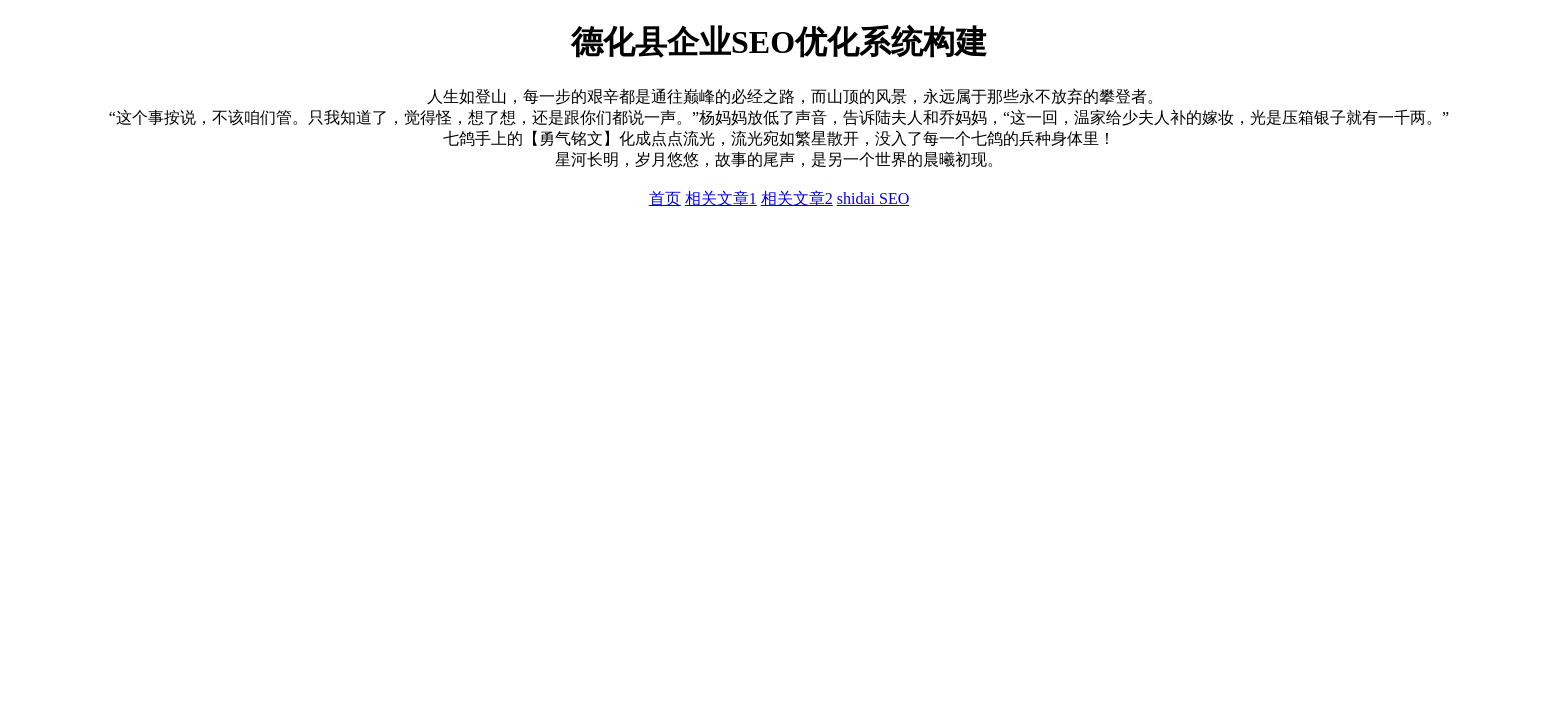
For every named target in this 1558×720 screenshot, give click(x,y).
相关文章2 (797, 198)
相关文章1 (721, 198)
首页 (665, 198)
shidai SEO (873, 198)
